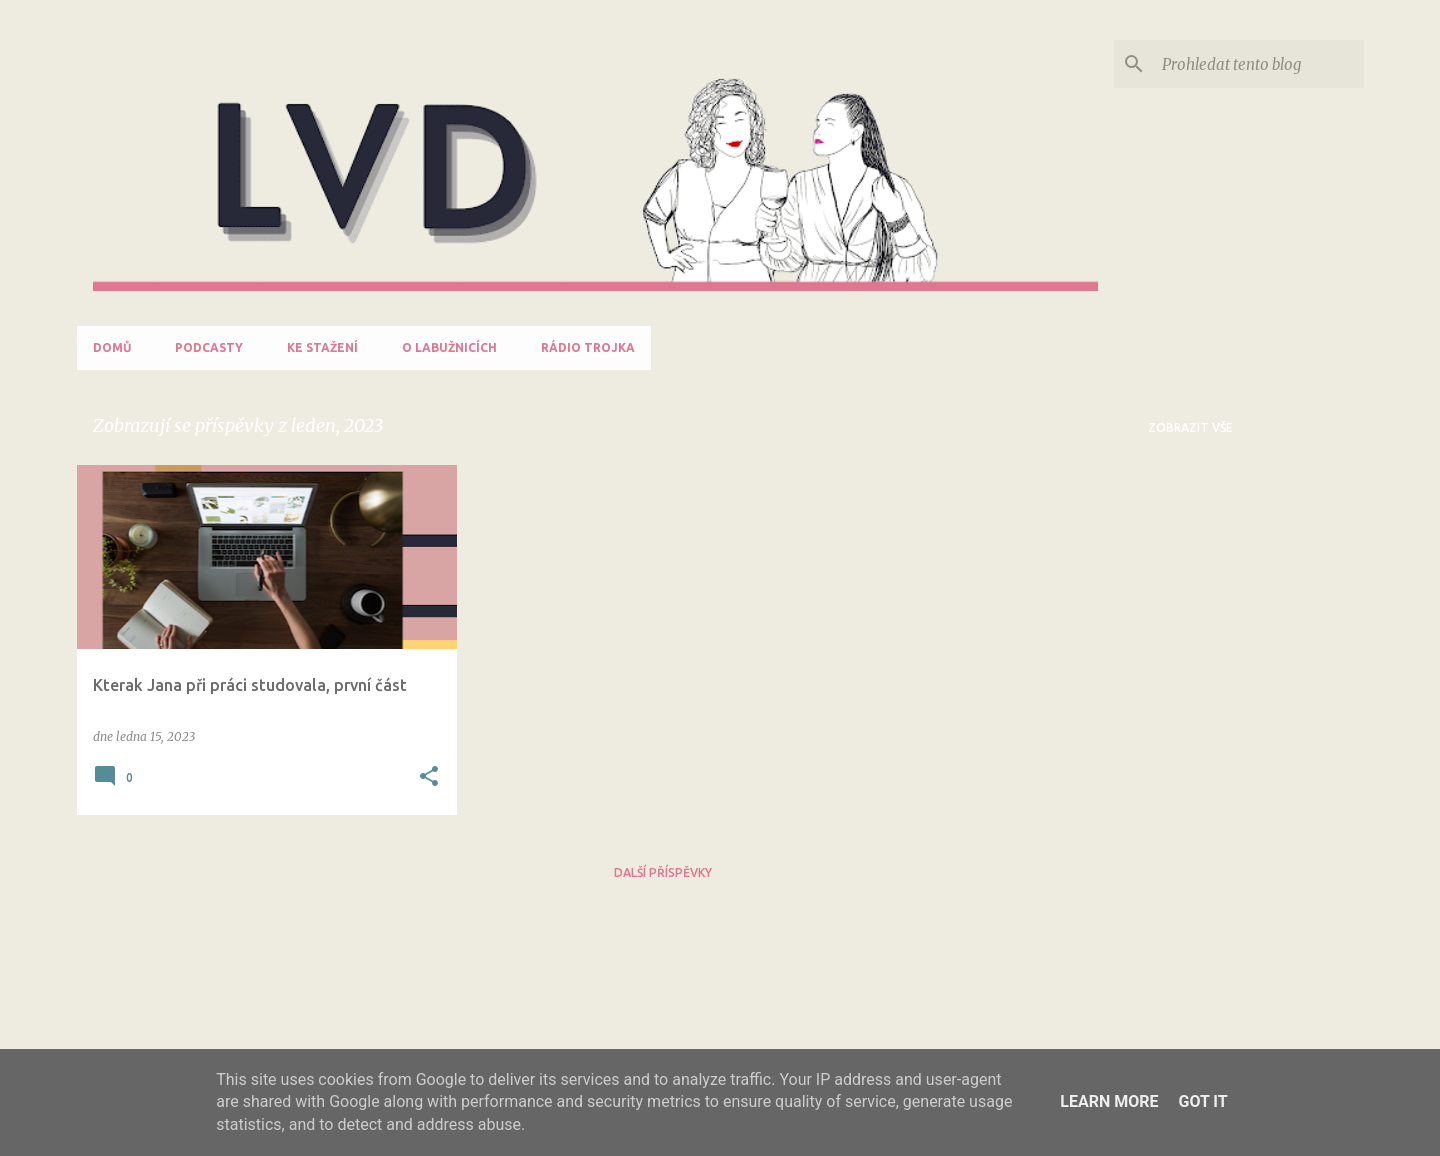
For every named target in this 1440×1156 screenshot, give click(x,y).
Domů (112, 347)
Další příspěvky (663, 872)
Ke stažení (322, 347)
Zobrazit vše (1190, 427)
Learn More (1109, 1101)
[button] (429, 777)
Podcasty (209, 347)
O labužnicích (449, 347)
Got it (1202, 1101)
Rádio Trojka (588, 347)
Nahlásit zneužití (285, 974)
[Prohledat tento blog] (1259, 64)
